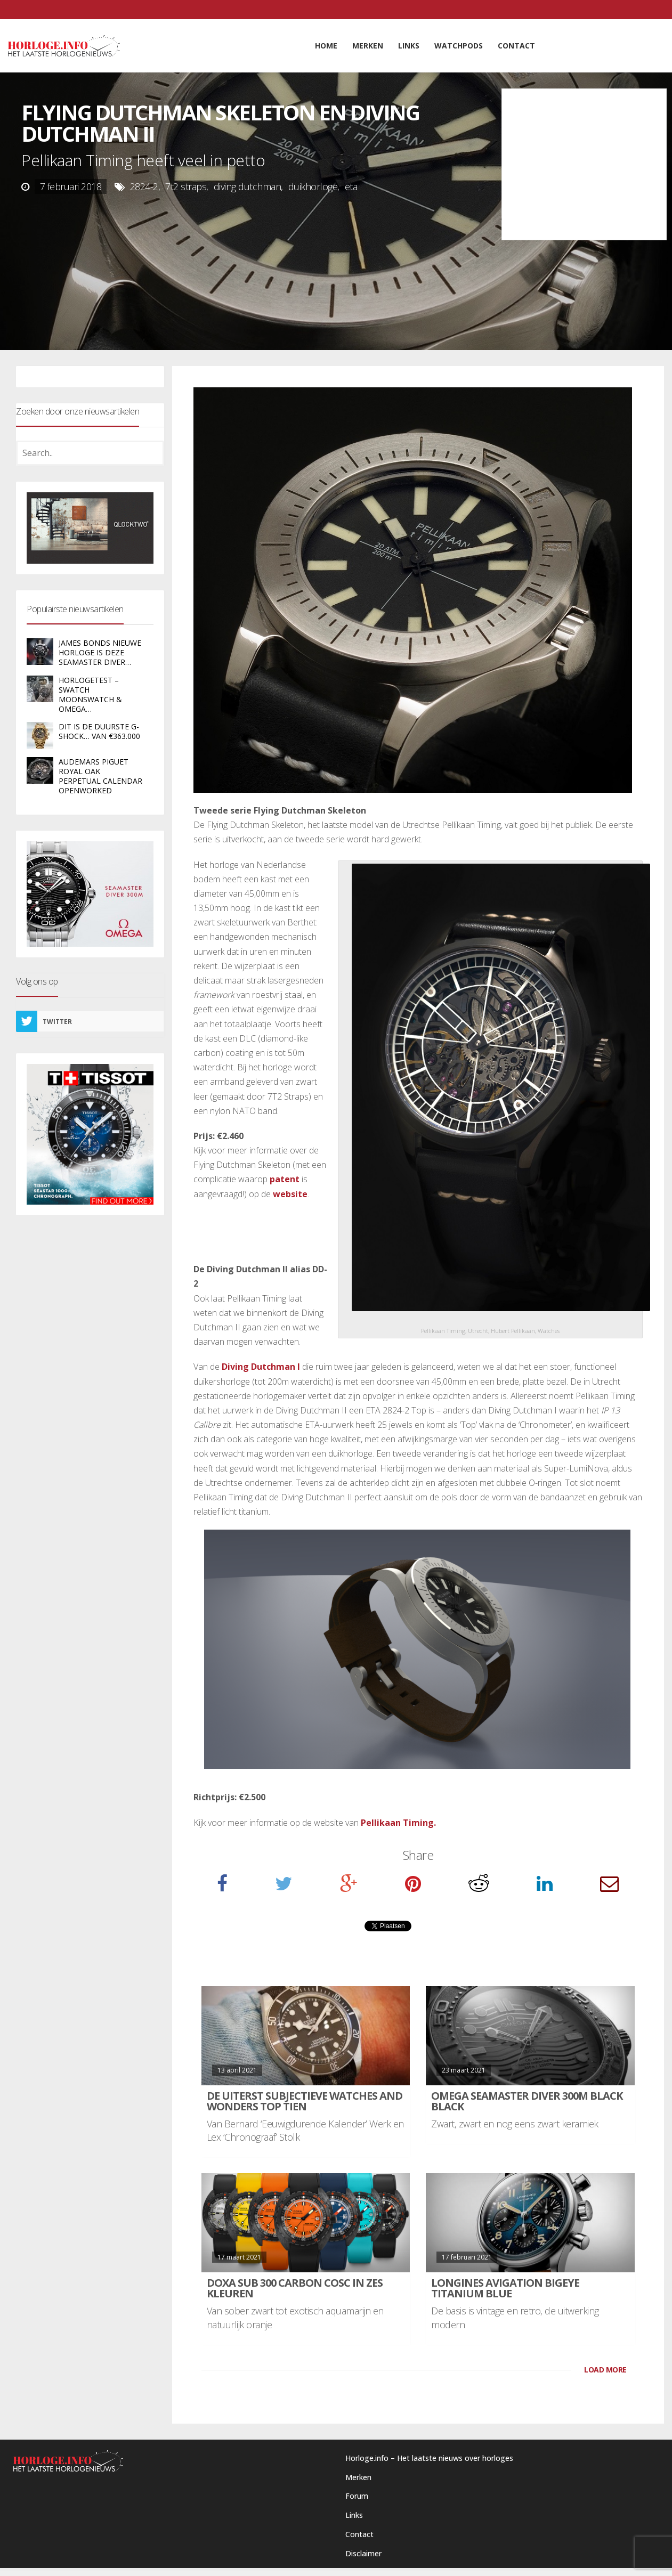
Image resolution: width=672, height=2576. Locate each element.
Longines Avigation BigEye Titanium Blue (505, 2288)
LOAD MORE (605, 2369)
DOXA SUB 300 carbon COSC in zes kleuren (295, 2288)
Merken (358, 2477)
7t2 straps (185, 186)
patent (284, 1179)
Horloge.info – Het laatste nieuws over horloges (429, 2458)
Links (354, 2515)
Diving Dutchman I (261, 1366)
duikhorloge (313, 186)
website (290, 1194)
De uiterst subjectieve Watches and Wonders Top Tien (304, 2101)
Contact (359, 2534)
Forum (356, 2496)
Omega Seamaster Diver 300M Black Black (526, 2101)
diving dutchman (247, 186)
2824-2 (144, 186)
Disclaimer (363, 2553)
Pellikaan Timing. (398, 1823)
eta (351, 186)
